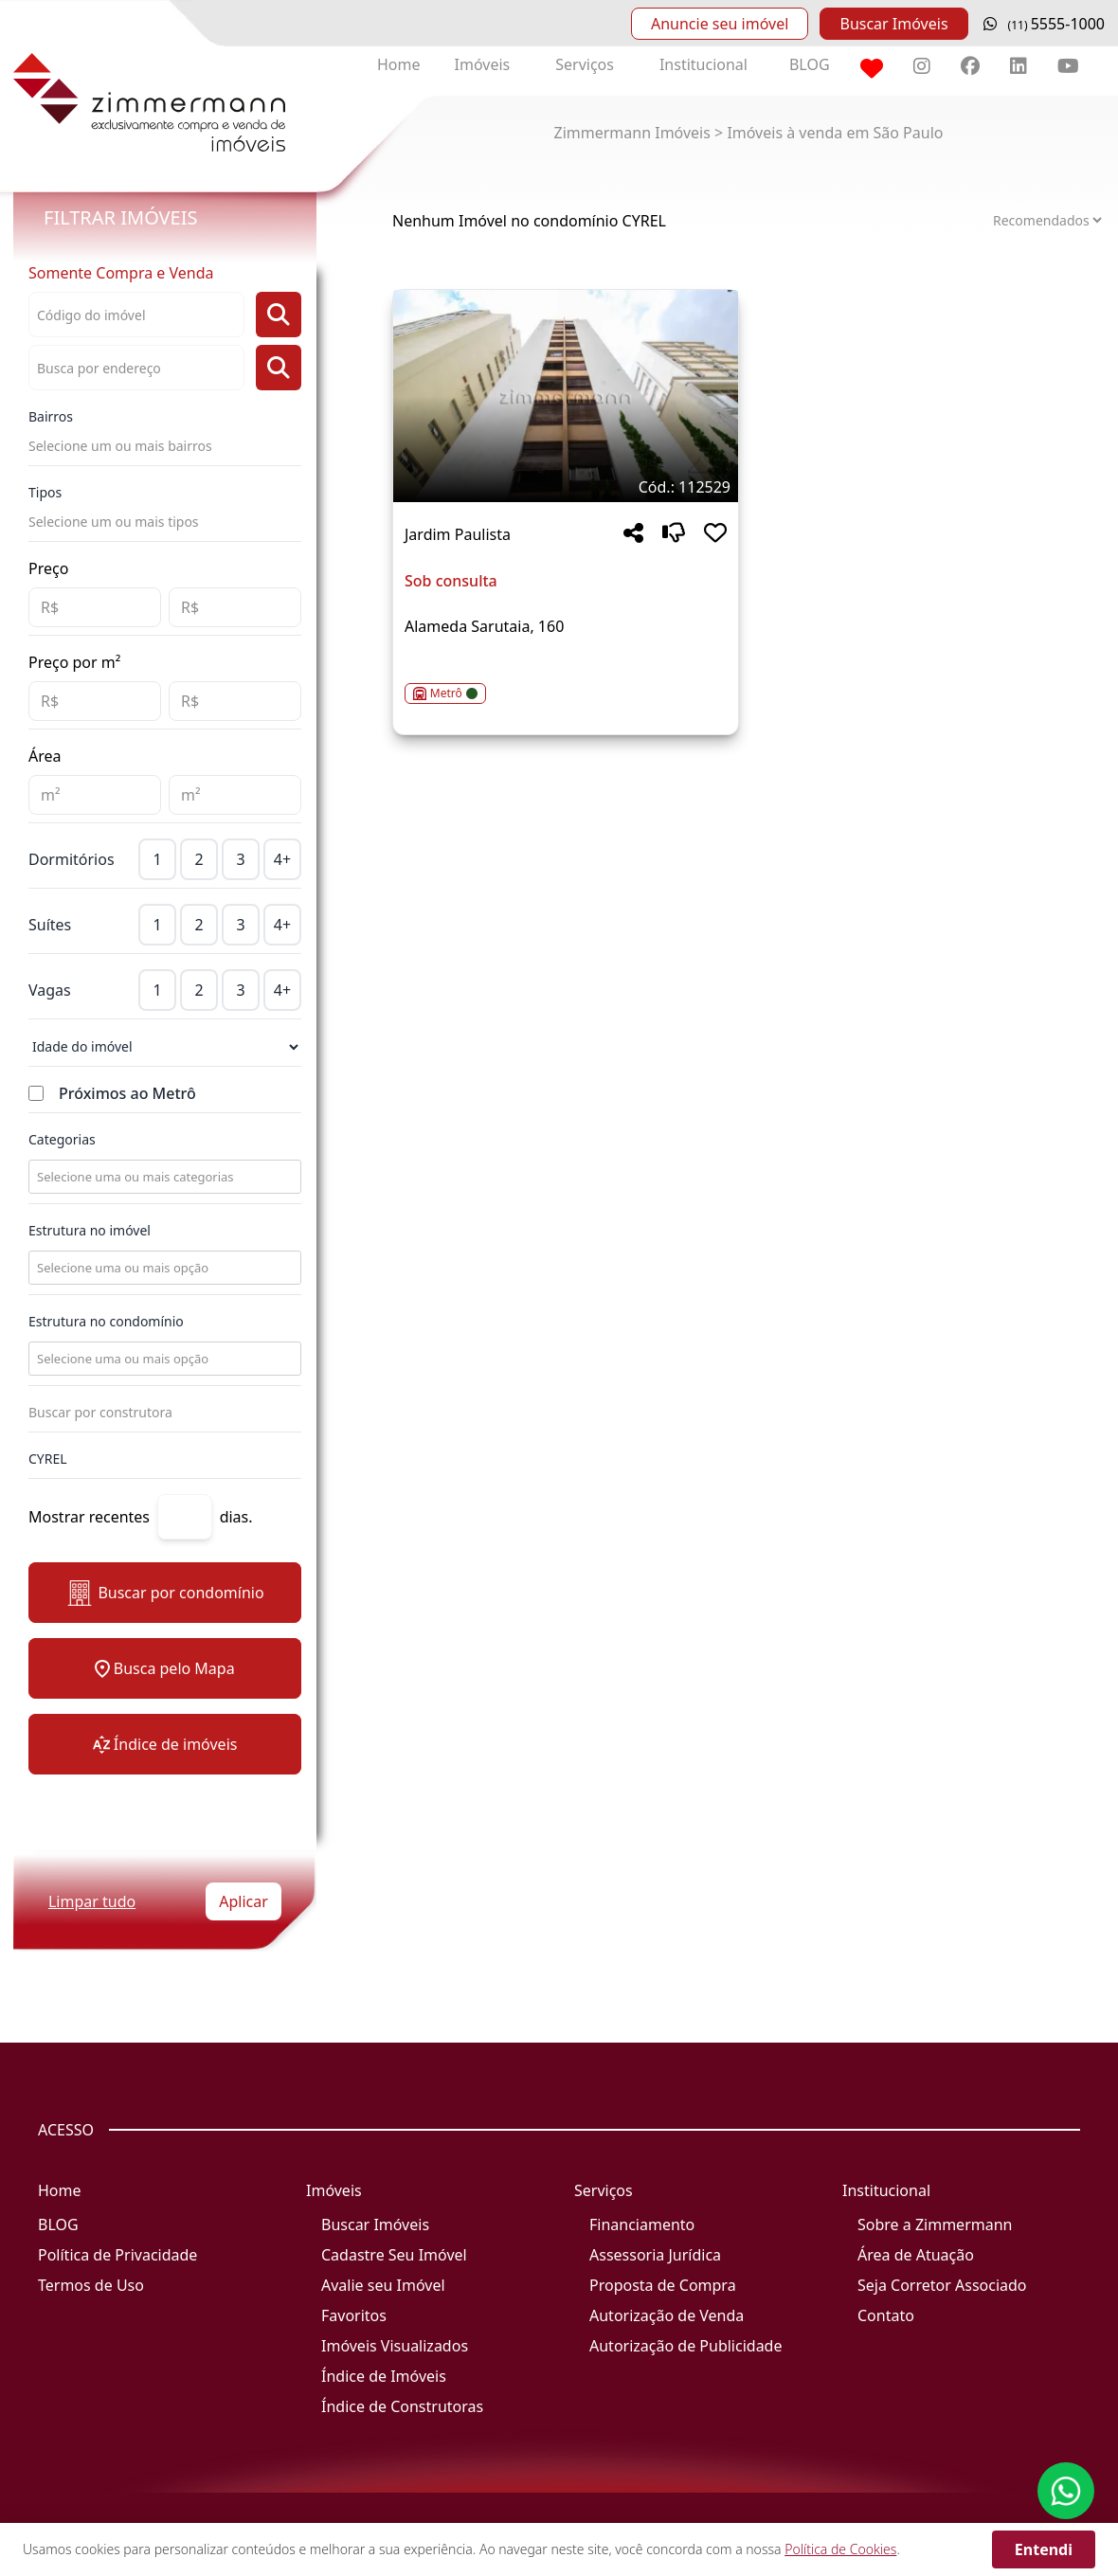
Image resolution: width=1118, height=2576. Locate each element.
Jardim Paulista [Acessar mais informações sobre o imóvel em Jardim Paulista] (458, 534)
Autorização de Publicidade (685, 2345)
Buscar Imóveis (893, 23)
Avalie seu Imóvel (383, 2285)
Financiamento (641, 2224)
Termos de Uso (91, 2285)
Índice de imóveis (165, 1744)
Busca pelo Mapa (164, 1668)
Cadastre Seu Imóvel (394, 2254)
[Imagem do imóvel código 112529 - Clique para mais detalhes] (565, 396)
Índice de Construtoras (402, 2406)
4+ (282, 859)
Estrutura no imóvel (89, 1230)
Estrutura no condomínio (106, 1321)
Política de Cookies (840, 2549)
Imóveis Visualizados (394, 2345)
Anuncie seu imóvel (719, 23)
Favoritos (354, 2315)
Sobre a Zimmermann (934, 2224)
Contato (885, 2315)
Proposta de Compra (662, 2285)
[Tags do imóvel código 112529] (565, 487)
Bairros (50, 416)
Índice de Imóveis (383, 2376)
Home (399, 64)
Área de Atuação (915, 2254)
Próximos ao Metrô (127, 1093)
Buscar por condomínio (164, 1593)
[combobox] (163, 1176)
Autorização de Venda (666, 2315)
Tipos (45, 492)
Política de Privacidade (117, 2254)
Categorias (62, 1139)
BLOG (809, 64)
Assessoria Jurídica (655, 2254)
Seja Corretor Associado (942, 2285)
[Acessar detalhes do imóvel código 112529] (566, 682)
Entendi (1044, 2549)
